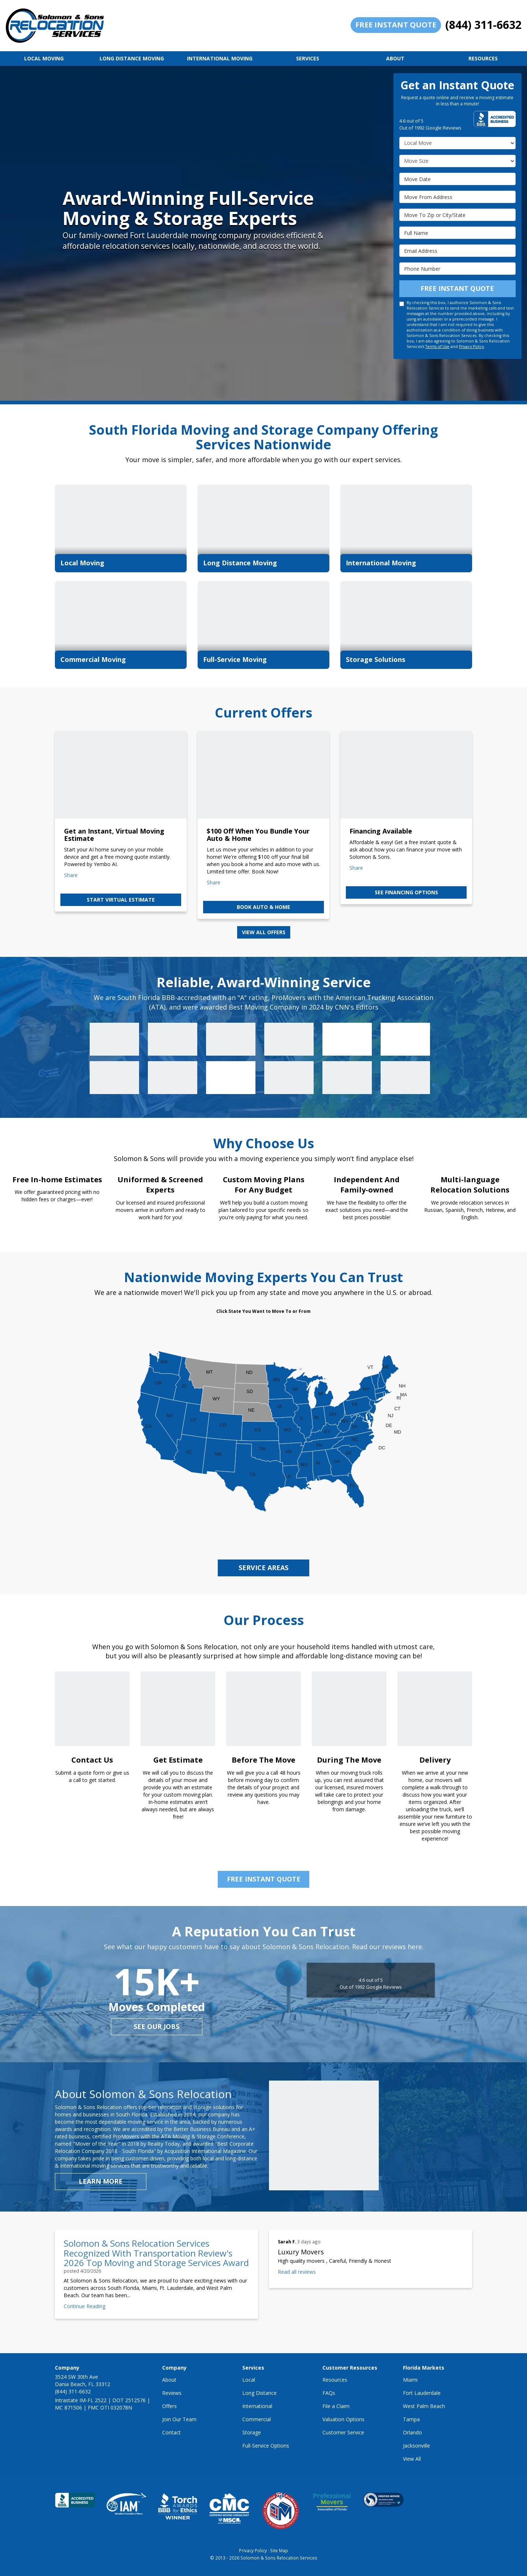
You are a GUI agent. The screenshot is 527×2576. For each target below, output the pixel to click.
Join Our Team (179, 2419)
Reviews (172, 2392)
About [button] (395, 58)
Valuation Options (343, 2419)
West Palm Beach (424, 2406)
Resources (334, 2379)
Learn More (101, 2181)
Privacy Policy (471, 346)
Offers (169, 2406)
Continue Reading (84, 2306)
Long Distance (259, 2392)
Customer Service (343, 2432)
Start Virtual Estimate (121, 899)
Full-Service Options (265, 2445)
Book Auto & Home (263, 906)
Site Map (279, 2550)
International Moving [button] (220, 58)
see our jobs (156, 2026)
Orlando (412, 2432)
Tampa (411, 2419)
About (169, 2379)
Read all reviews (297, 2271)
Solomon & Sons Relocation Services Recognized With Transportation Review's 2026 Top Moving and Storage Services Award (156, 2253)
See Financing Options (406, 892)
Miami (410, 2379)
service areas (263, 1567)
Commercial (256, 2419)
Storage (251, 2432)
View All (412, 2458)
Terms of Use (437, 346)
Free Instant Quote (395, 25)
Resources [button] (483, 58)
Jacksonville (416, 2445)
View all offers (263, 932)
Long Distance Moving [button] (132, 58)
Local (248, 2379)
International (257, 2406)
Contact (171, 2432)
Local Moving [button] (44, 58)
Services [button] (307, 58)
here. (415, 1946)
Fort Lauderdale (422, 2392)
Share (71, 875)
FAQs (328, 2392)
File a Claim (336, 2406)
